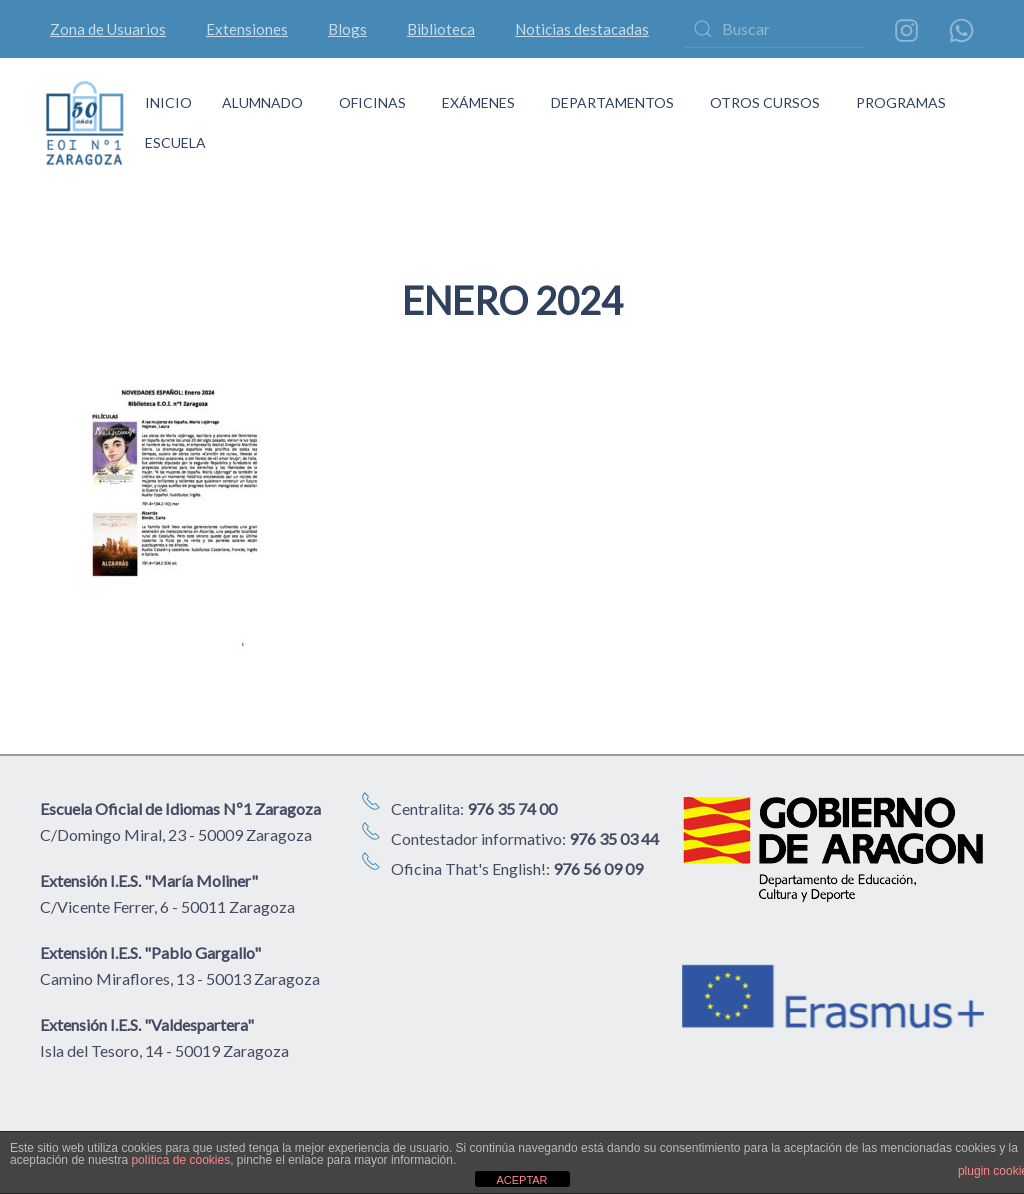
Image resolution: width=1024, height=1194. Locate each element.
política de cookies (180, 1160)
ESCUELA (175, 142)
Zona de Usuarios (108, 29)
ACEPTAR (521, 1180)
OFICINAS (372, 102)
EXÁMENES (478, 102)
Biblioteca (441, 29)
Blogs (347, 29)
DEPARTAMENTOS (612, 102)
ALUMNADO (262, 102)
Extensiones (247, 29)
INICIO (168, 102)
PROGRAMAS (901, 102)
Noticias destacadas (582, 29)
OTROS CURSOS (765, 102)
